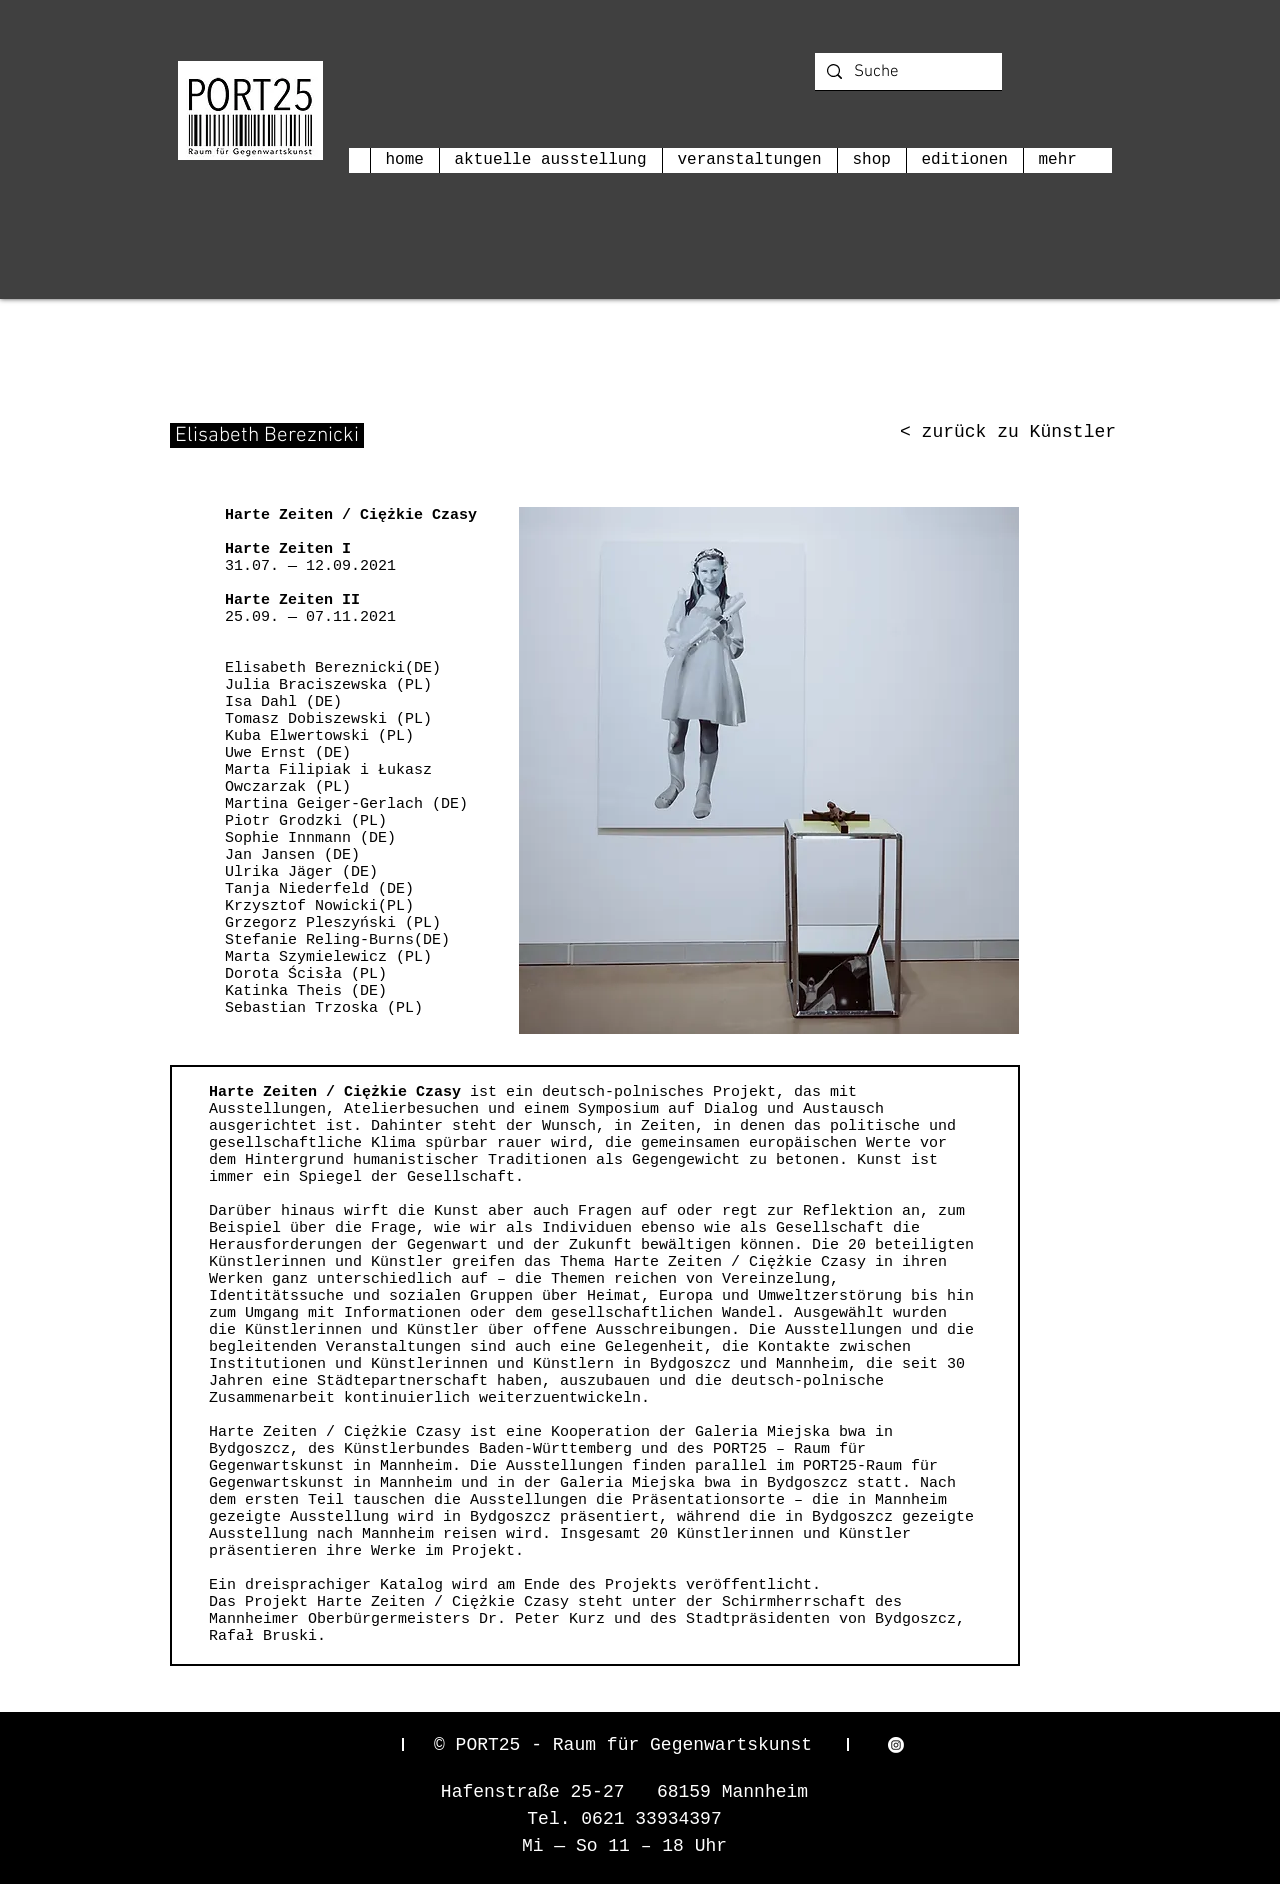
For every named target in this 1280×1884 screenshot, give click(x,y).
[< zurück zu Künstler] (1008, 433)
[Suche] (907, 73)
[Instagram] (896, 1745)
